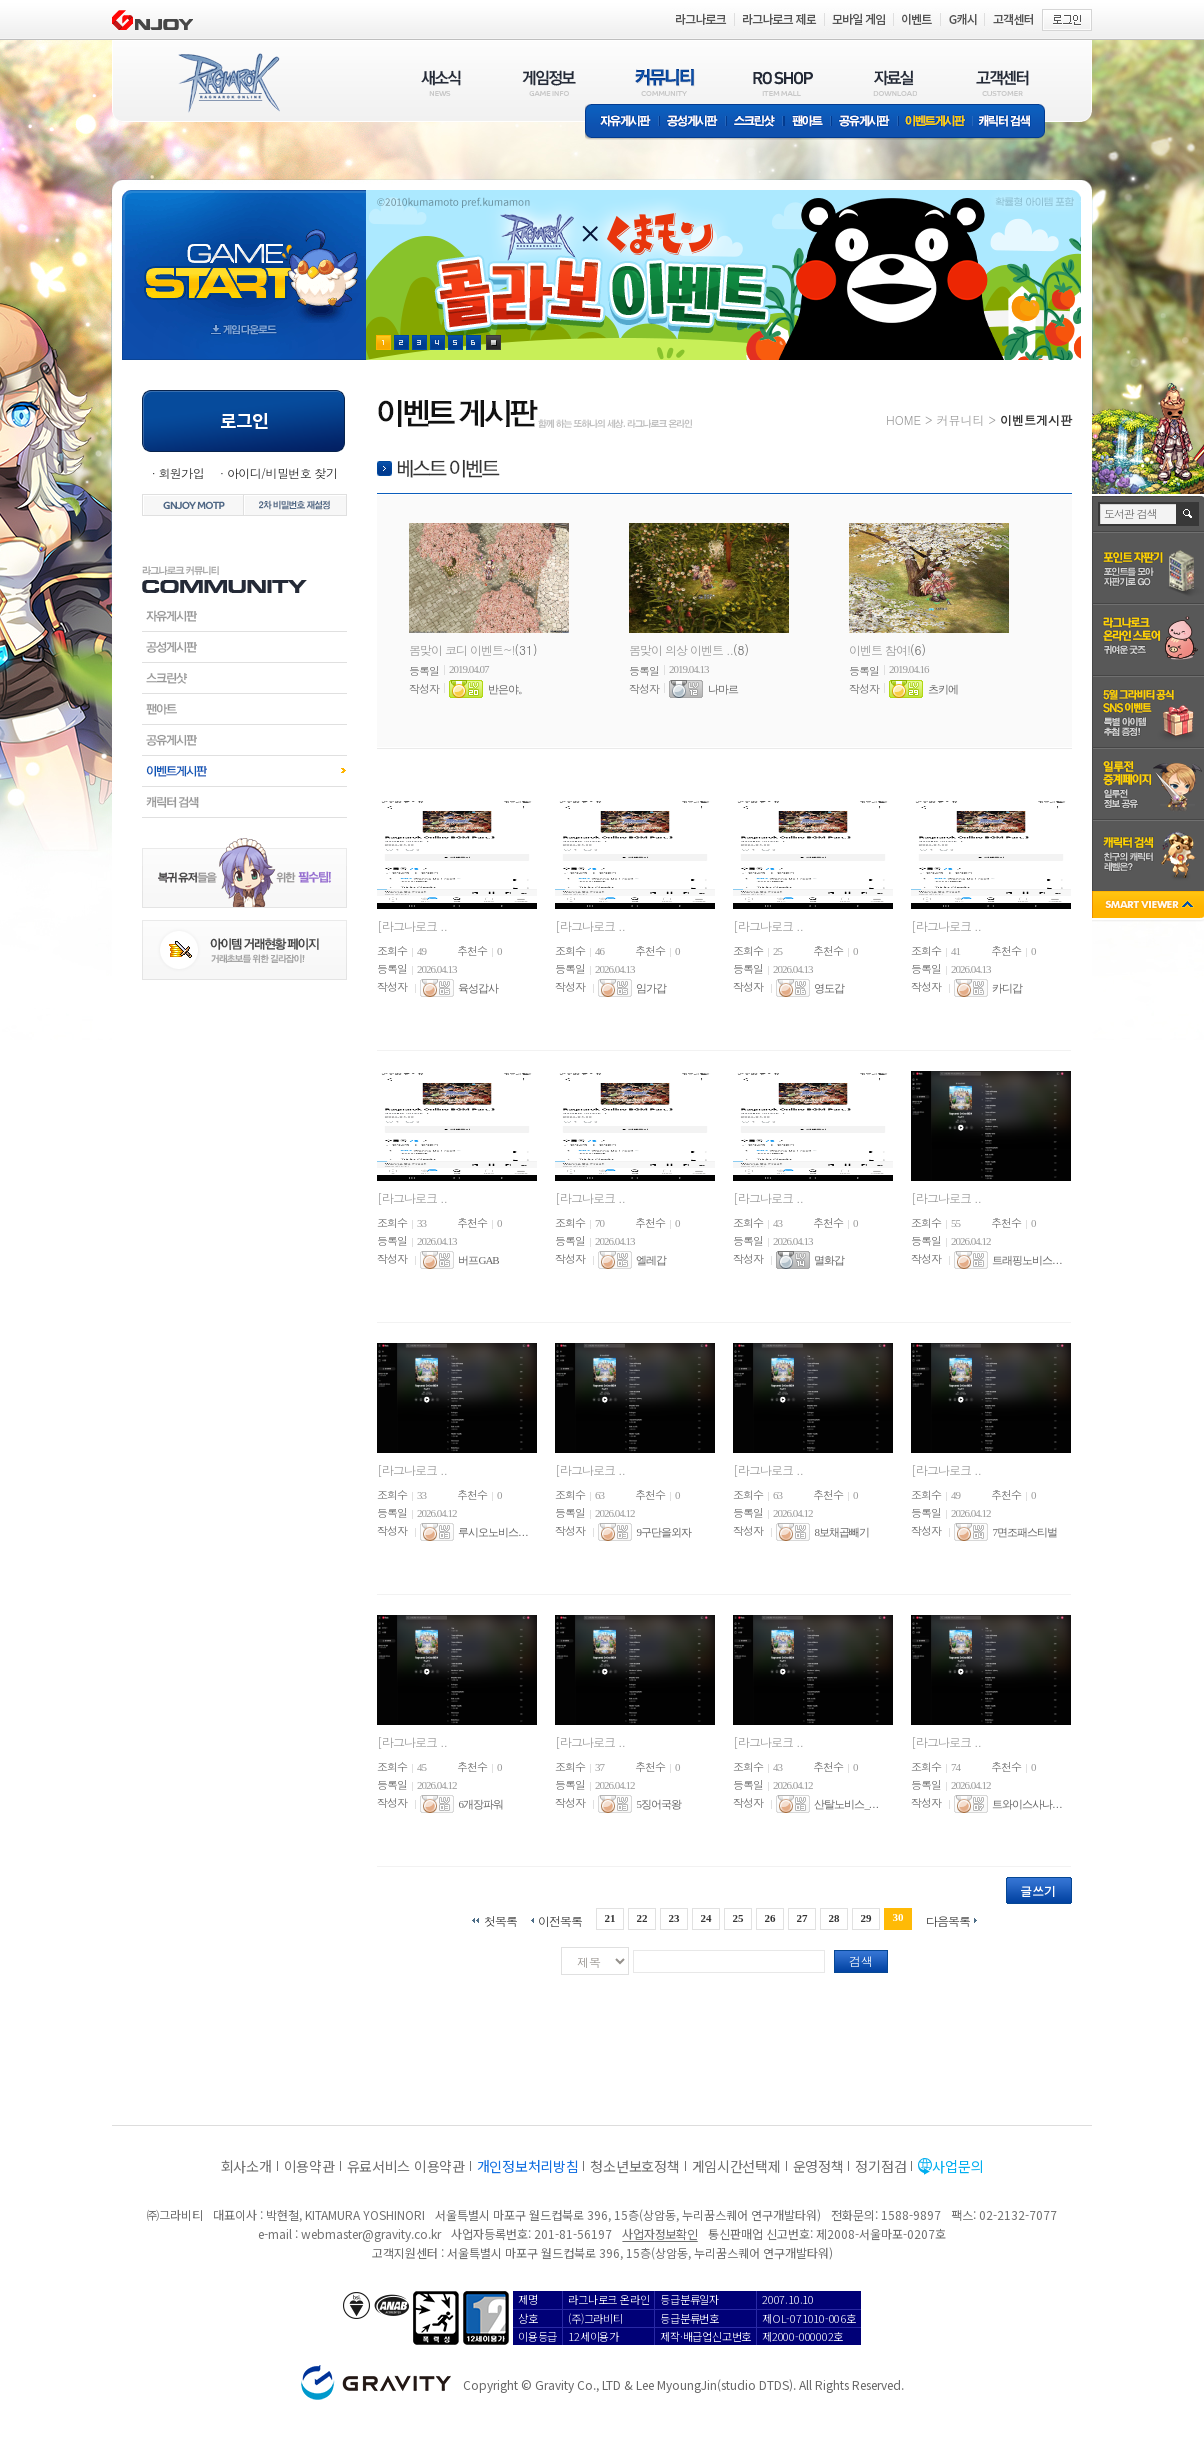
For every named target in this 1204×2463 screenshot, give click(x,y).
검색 (861, 1960)
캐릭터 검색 (1011, 122)
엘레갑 (651, 1260)
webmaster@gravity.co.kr (371, 2233)
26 (770, 1918)
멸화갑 (829, 1260)
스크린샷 (755, 122)
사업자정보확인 (659, 2233)
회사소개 (246, 2166)
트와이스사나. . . (1026, 1804)
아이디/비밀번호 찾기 (282, 472)
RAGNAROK (228, 83)
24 (705, 1918)
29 (866, 1918)
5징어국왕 (658, 1804)
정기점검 (880, 2166)
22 (641, 1918)
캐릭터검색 (244, 802)
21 (609, 1918)
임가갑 (651, 988)
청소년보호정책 (634, 2166)
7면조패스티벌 (1024, 1532)
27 (802, 1918)
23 (673, 1918)
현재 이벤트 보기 (493, 342)
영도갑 (829, 988)
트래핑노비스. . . (1026, 1260)
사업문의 (957, 2166)
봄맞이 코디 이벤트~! (462, 649)
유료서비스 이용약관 (406, 2166)
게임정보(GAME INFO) (549, 82)
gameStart (244, 256)
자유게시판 (622, 122)
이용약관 (309, 2166)
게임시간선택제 (736, 2166)
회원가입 (181, 472)
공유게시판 (864, 122)
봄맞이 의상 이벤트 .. (681, 649)
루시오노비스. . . (492, 1532)
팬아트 (807, 122)
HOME (903, 419)
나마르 (723, 689)
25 (738, 1918)
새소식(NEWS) (441, 82)
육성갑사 (478, 988)
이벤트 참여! (879, 649)
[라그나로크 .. (412, 925)
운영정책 (818, 2166)
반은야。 (508, 689)
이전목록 (560, 1919)
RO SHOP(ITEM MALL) (783, 82)
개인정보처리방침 (528, 2166)
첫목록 (500, 1919)
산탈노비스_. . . (845, 1804)
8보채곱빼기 (841, 1532)
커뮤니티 (960, 419)
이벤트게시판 (935, 122)
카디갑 (1007, 988)
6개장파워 (480, 1804)
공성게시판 (693, 122)
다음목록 (948, 1919)
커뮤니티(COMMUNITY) (665, 82)
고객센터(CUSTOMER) (1002, 82)
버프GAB (478, 1260)
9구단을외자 (663, 1532)
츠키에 (943, 689)
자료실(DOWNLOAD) (894, 82)
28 (834, 1918)
